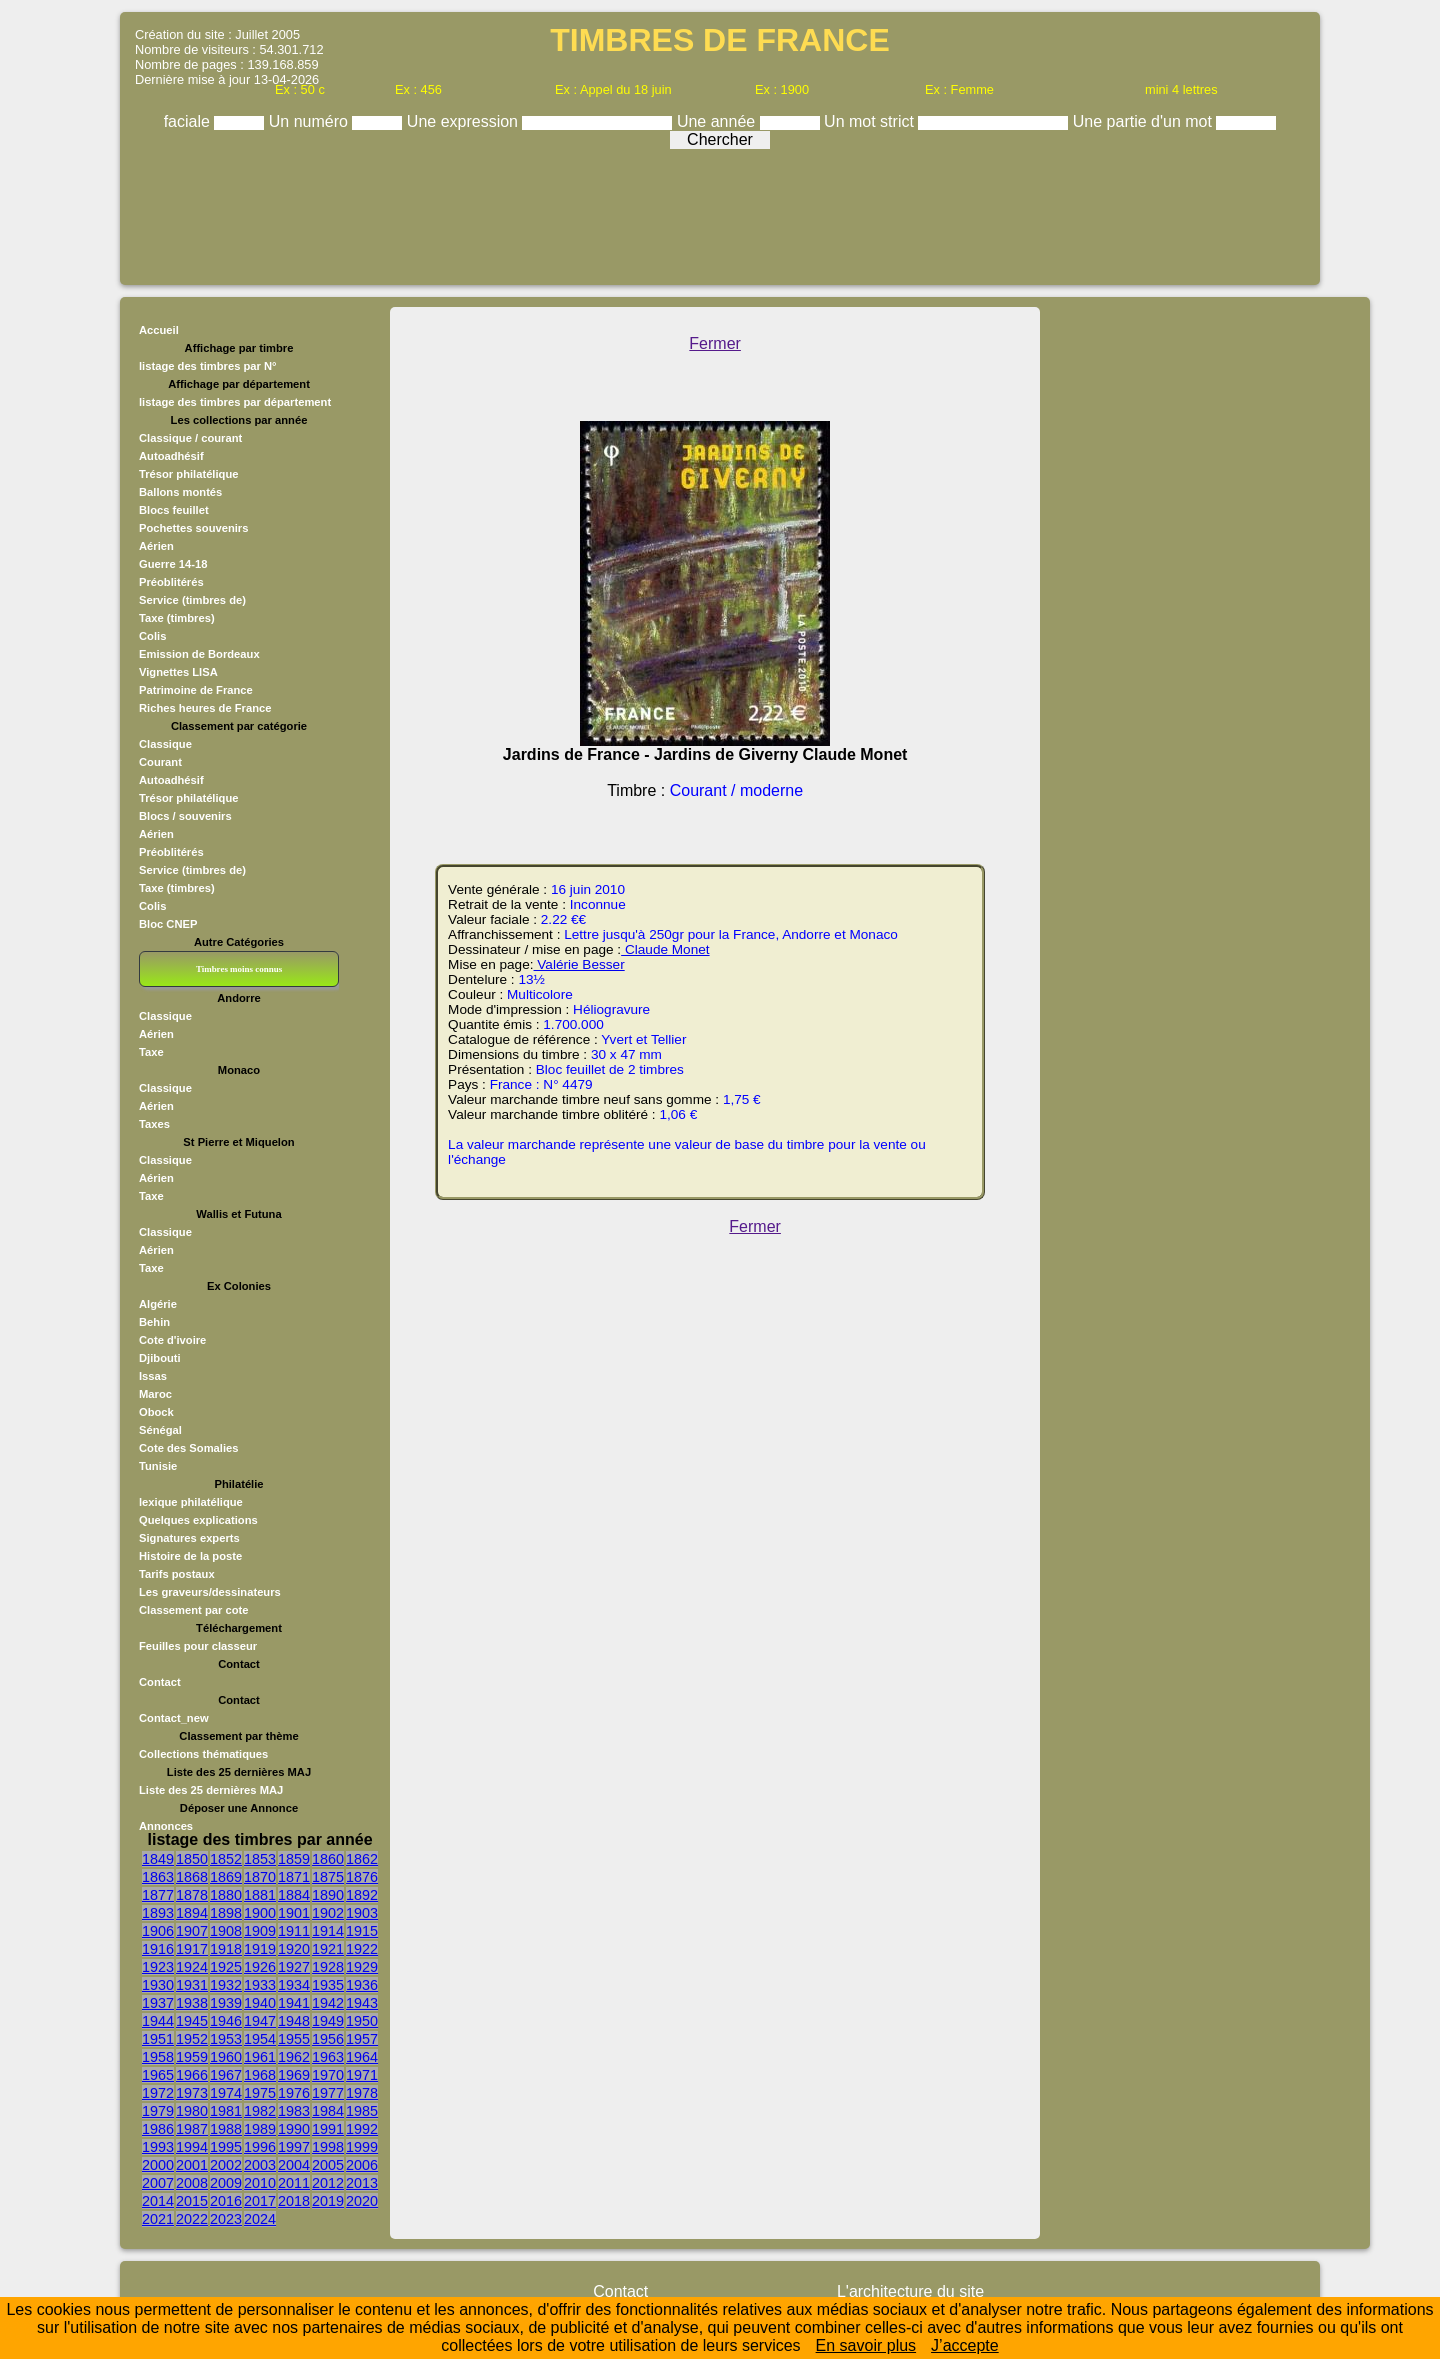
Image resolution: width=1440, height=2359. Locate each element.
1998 (328, 2147)
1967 (226, 2075)
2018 (294, 2201)
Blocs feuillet (174, 510)
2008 (192, 2183)
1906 (158, 1931)
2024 (260, 2219)
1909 (260, 1931)
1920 (294, 1949)
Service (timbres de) (192, 600)
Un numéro (311, 121)
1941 (294, 2003)
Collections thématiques (203, 1754)
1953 (226, 2039)
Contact (160, 1682)
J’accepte (965, 2345)
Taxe (151, 1052)
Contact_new (174, 1718)
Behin (154, 1322)
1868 (192, 1877)
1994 (192, 2147)
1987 (192, 2129)
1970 (328, 2075)
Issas (153, 1376)
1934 (294, 1985)
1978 (362, 2093)
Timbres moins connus (239, 969)
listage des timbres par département (235, 402)
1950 (362, 2021)
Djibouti (160, 1358)
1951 (158, 2039)
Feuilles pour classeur (198, 1646)
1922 (362, 1949)
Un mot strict (871, 121)
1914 (328, 1931)
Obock (156, 1412)
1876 (362, 1877)
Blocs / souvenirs (185, 816)
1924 (192, 1967)
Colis (152, 636)
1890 (328, 1895)
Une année (718, 121)
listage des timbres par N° (208, 366)
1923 (158, 1967)
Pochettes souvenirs (193, 528)
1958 (158, 2057)
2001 (192, 2165)
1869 (226, 1877)
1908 (226, 1931)
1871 (294, 1877)
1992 (362, 2129)
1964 (362, 2057)
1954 (260, 2039)
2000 (158, 2165)
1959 (192, 2057)
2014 (158, 2201)
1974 (226, 2093)
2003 (260, 2165)
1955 (294, 2039)
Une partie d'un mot (1145, 121)
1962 (294, 2057)
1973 (192, 2093)
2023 (226, 2219)
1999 (362, 2147)
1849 (158, 1859)
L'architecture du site (910, 2291)
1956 (328, 2039)
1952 (192, 2039)
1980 (192, 2111)
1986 (158, 2129)
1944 (158, 2021)
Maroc (155, 1394)
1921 (328, 1949)
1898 (226, 1913)
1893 (158, 1913)
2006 (362, 2165)
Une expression (465, 121)
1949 (328, 2021)
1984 (328, 2111)
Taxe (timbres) (177, 618)
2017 (260, 2201)
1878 (192, 1895)
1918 (226, 1949)
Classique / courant (190, 438)
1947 (260, 2021)
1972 (158, 2093)
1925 (226, 1967)
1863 (158, 1877)
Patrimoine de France (196, 690)
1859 (294, 1859)
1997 (294, 2147)
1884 (294, 1895)
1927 (294, 1967)
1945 (192, 2021)
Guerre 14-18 (173, 564)
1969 (294, 2075)
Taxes (154, 1124)
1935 (328, 1985)
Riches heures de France (205, 708)
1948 (294, 2021)
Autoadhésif (171, 456)
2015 (192, 2201)
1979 (158, 2111)
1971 (362, 2075)
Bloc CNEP (168, 924)
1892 (362, 1895)
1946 (226, 2021)
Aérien (156, 546)
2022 (192, 2219)
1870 (260, 1877)
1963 (328, 2057)
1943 (362, 2003)
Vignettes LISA (178, 672)
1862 (362, 1859)
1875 (328, 1877)
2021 (158, 2219)
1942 (328, 2003)
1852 (226, 1859)
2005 (328, 2165)
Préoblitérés (171, 582)
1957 (362, 2039)
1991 (328, 2129)
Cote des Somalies (188, 1448)
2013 (362, 2183)
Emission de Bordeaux (199, 654)
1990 (294, 2129)
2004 (294, 2165)
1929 (362, 1967)
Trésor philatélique (188, 474)
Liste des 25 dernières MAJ (211, 1790)
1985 (362, 2111)
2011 (294, 2183)
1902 (328, 1913)
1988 (226, 2129)
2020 (362, 2201)
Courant (160, 762)
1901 (294, 1913)
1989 (260, 2129)
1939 (226, 2003)
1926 (260, 1967)
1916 (158, 1949)
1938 (192, 2003)
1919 (260, 1949)
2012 (328, 2183)
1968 (260, 2075)
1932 (226, 1985)
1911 (294, 1931)
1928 (328, 1967)
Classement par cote (193, 1610)
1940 (260, 2003)
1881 (260, 1895)
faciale (189, 121)
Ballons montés (180, 492)
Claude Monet (665, 949)
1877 (158, 1895)
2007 (158, 2183)
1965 (158, 2075)
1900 (260, 1913)
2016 (226, 2201)
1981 (226, 2111)
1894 (192, 1913)
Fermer (715, 343)
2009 (226, 2183)
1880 (226, 1895)
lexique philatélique (191, 1502)
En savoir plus (866, 2345)
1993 (158, 2147)
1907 (192, 1931)
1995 (226, 2147)
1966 (192, 2075)
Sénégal (160, 1430)
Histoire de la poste (190, 1556)
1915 (362, 1931)
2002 (226, 2165)
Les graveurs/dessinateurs (210, 1592)
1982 (260, 2111)
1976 (294, 2093)
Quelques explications (198, 1520)
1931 (192, 1985)
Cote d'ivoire (172, 1340)
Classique (165, 744)
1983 (294, 2111)
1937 (158, 2003)
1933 (260, 1985)
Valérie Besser (579, 964)
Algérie (158, 1304)
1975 (260, 2093)
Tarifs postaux (177, 1574)
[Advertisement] (720, 212)
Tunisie (158, 1466)
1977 (328, 2093)
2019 (328, 2201)
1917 (192, 1949)
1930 (158, 1985)
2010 (260, 2183)
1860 (328, 1859)
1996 (260, 2147)
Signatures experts (189, 1538)
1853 (260, 1859)
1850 (192, 1859)
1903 (362, 1913)
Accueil (159, 330)
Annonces (166, 1826)
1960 (226, 2057)
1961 (260, 2057)
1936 (362, 1985)
